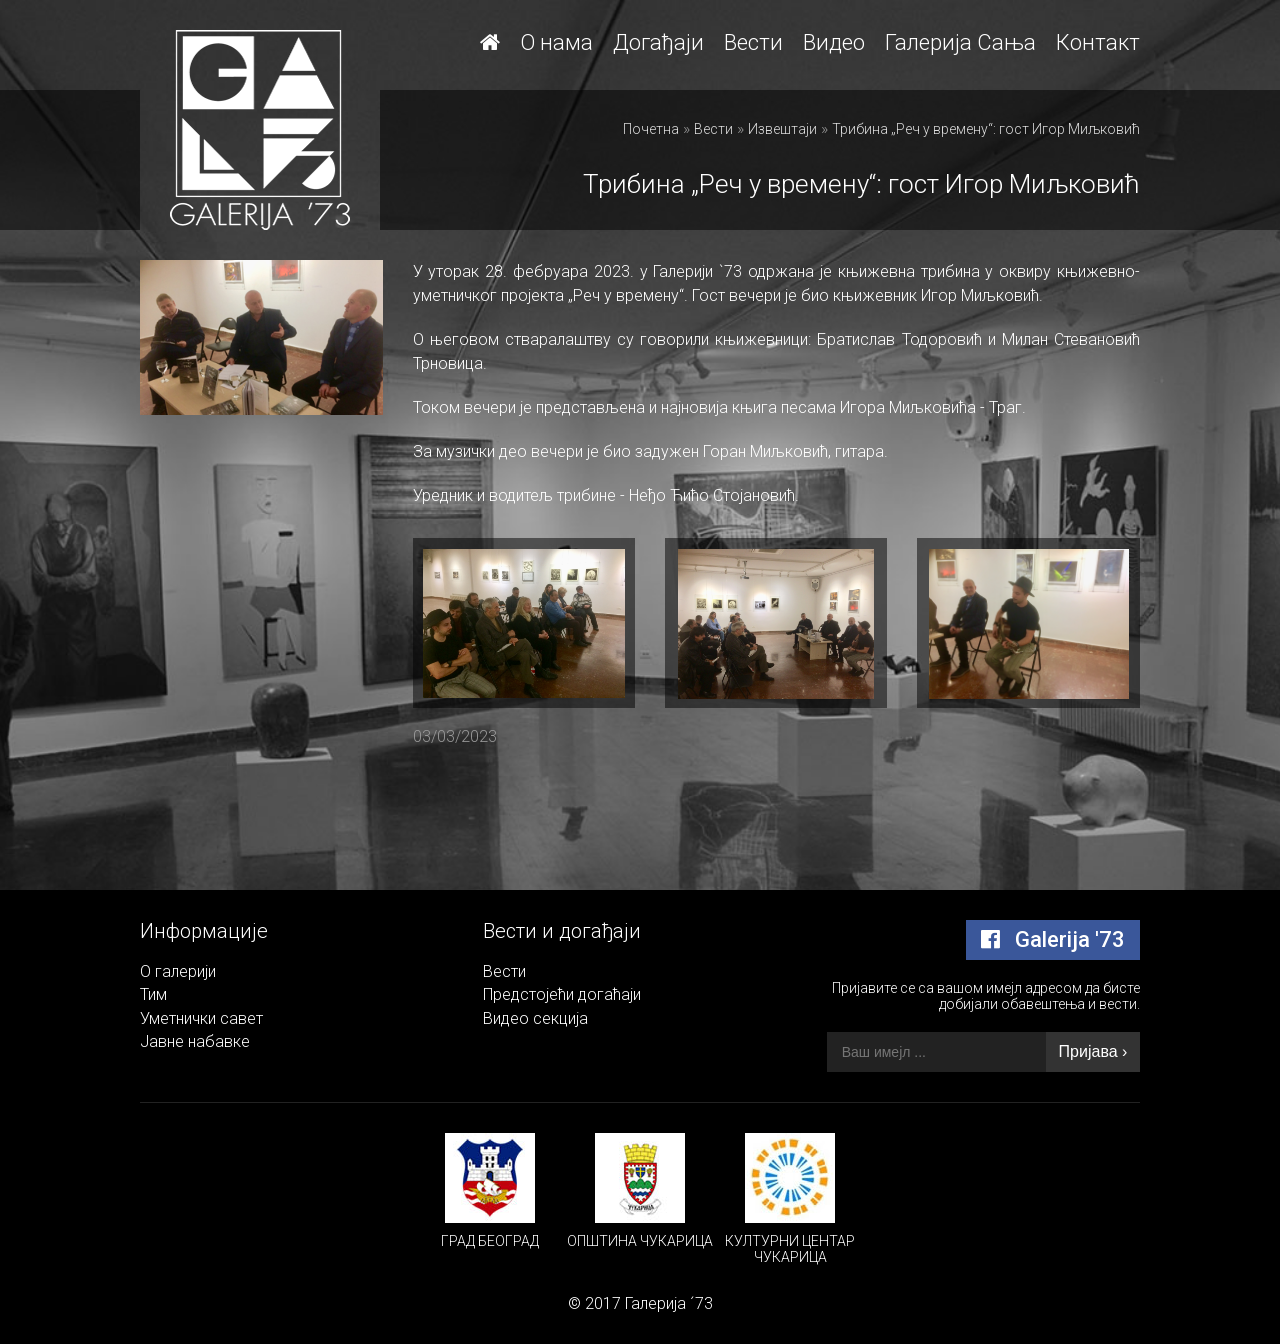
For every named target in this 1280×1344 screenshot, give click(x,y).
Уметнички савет (201, 1018)
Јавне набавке (195, 1041)
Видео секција (535, 1018)
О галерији (178, 971)
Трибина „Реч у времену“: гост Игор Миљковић (986, 129)
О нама (556, 42)
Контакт (1098, 42)
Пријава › (1093, 1051)
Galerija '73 (1053, 939)
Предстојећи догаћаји (562, 994)
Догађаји (658, 42)
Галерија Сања (960, 42)
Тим (153, 994)
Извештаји (782, 129)
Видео (834, 42)
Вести (753, 42)
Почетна (651, 129)
